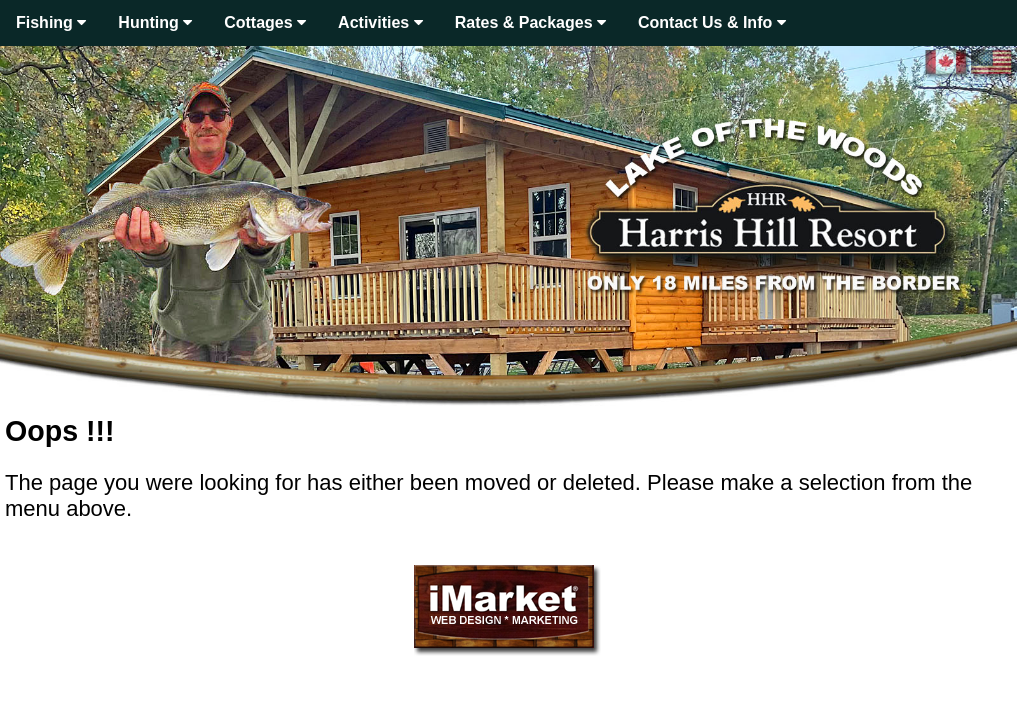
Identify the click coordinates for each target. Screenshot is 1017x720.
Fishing (51, 22)
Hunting (155, 22)
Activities (380, 22)
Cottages (265, 22)
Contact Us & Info (712, 22)
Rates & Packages (530, 22)
